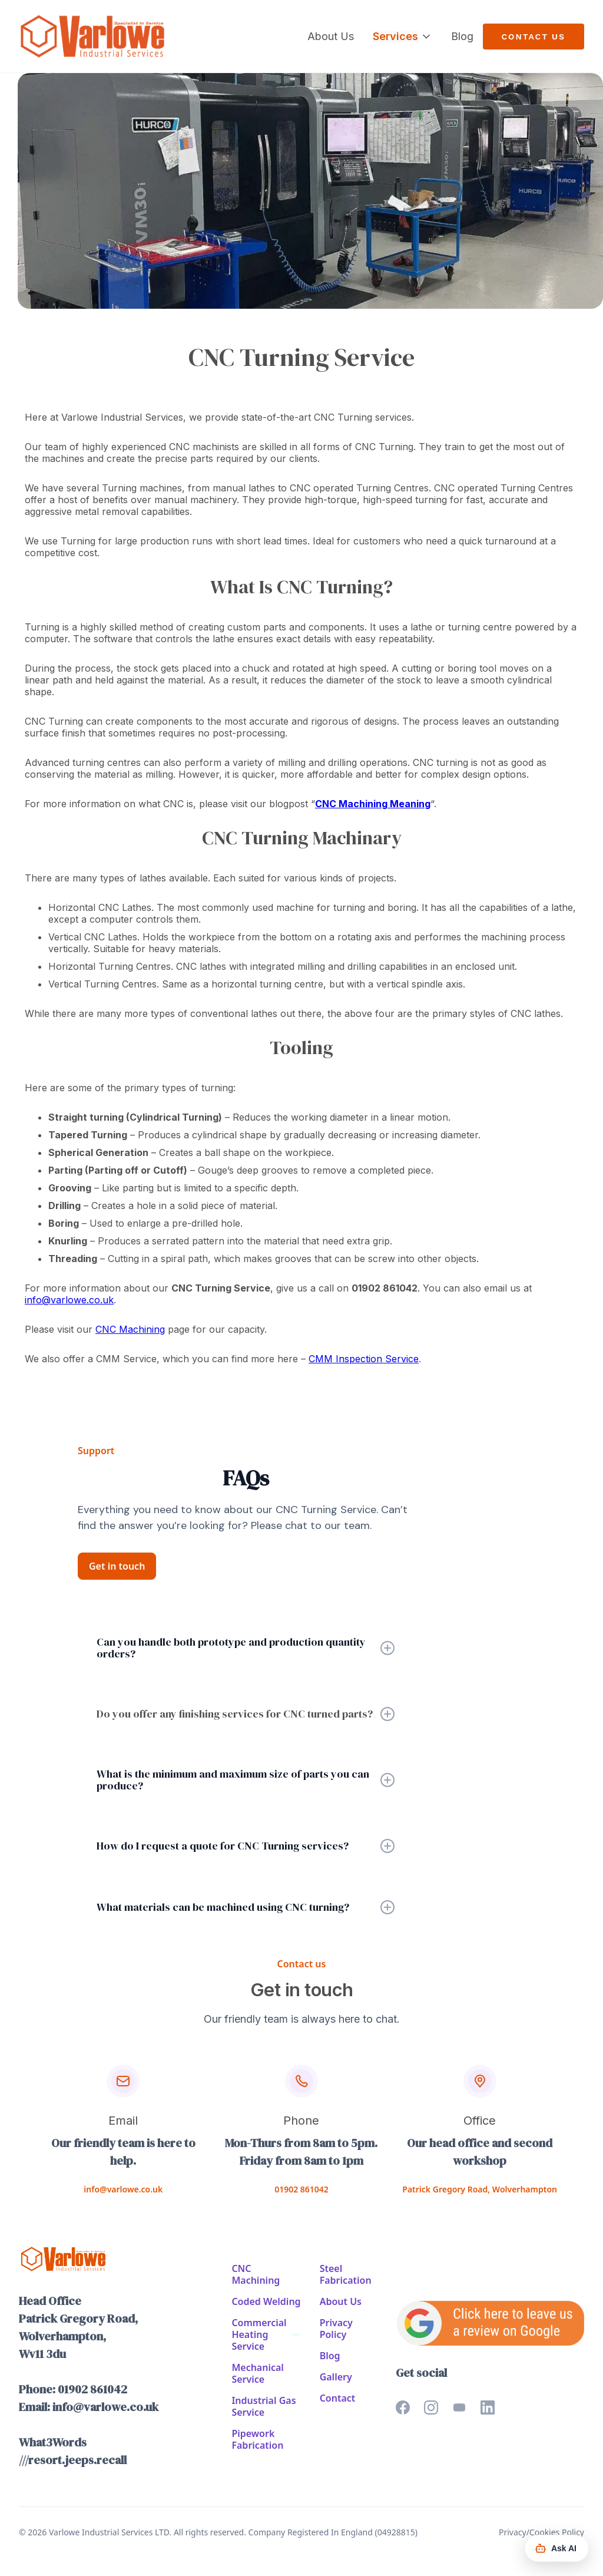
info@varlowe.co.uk (69, 1300)
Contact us (533, 36)
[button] (402, 36)
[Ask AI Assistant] (557, 2548)
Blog (462, 36)
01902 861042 (301, 2189)
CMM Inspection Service (364, 1359)
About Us (330, 36)
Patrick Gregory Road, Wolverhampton (479, 2189)
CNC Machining (130, 1329)
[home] (92, 36)
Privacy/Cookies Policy (541, 2532)
